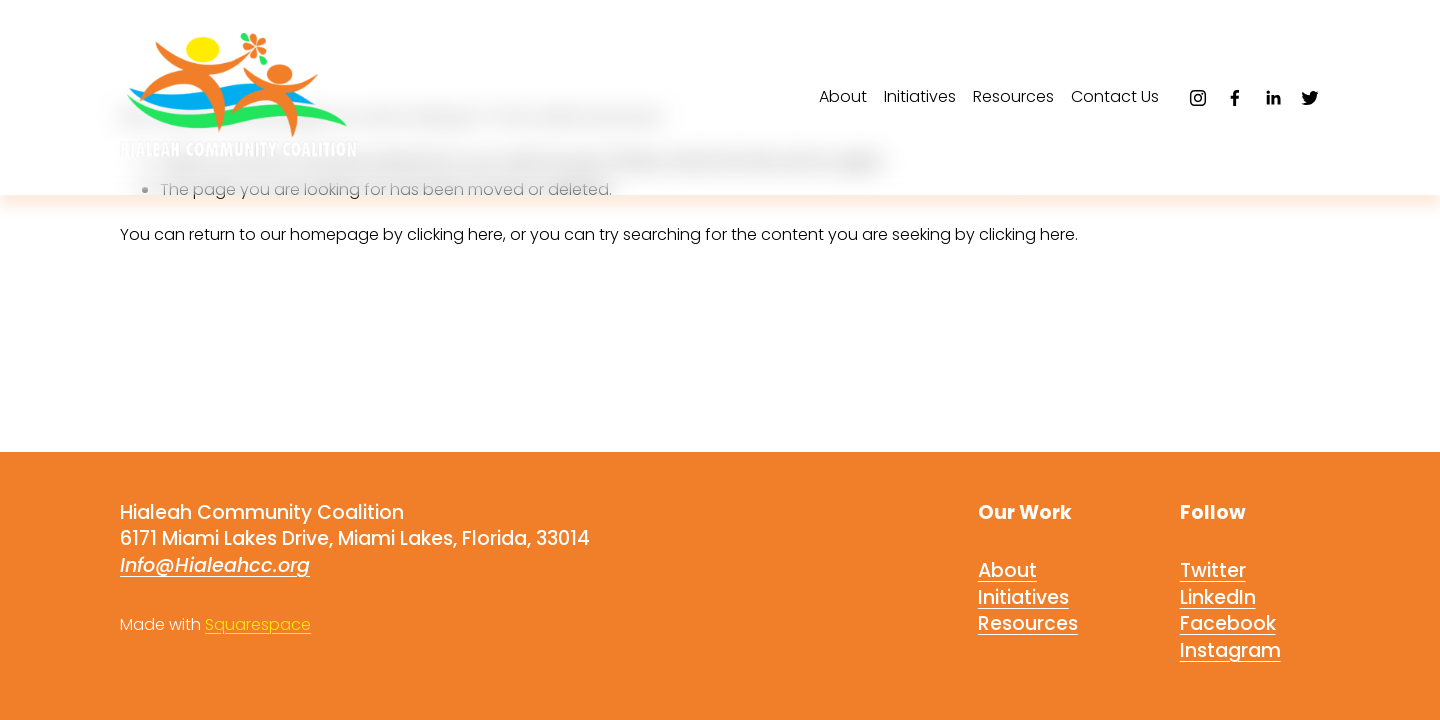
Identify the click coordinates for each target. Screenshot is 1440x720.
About (843, 96)
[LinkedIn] (1273, 98)
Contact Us (1115, 96)
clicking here (455, 234)
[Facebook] (1235, 98)
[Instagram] (1198, 98)
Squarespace (258, 624)
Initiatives (920, 96)
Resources (1013, 96)
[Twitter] (1310, 98)
